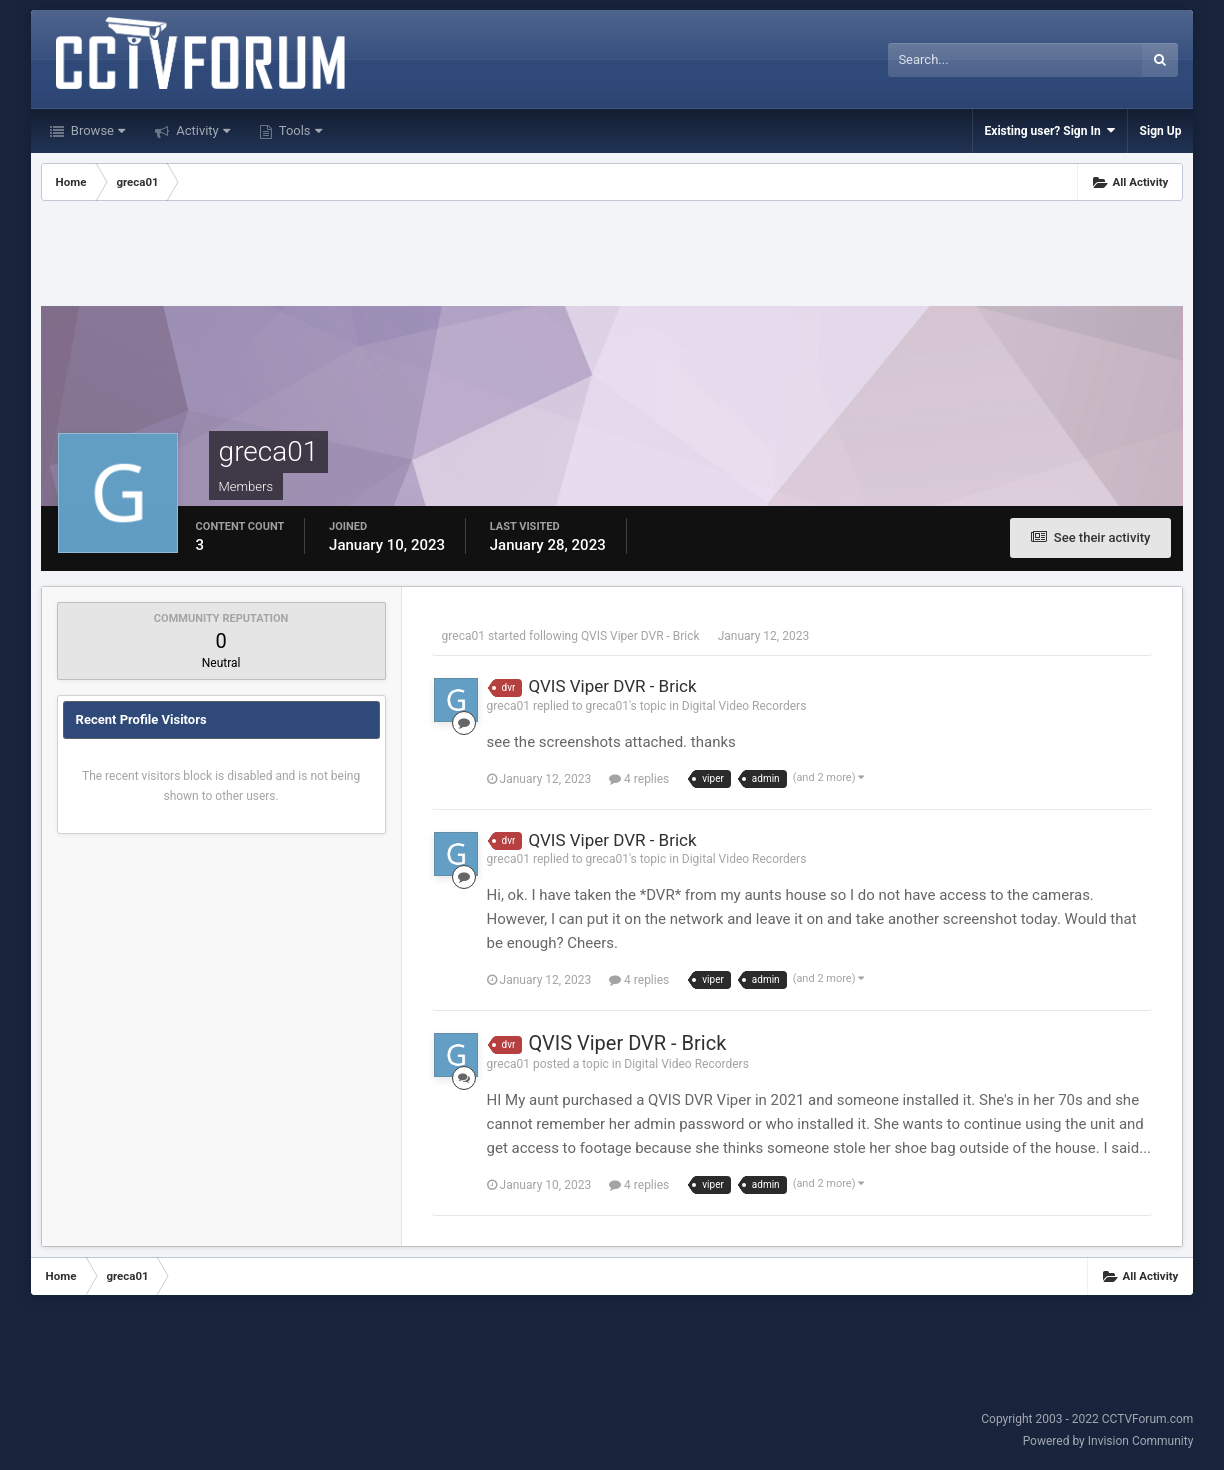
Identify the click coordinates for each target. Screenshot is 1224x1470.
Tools (299, 130)
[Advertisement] (612, 256)
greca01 (463, 636)
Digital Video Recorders (744, 706)
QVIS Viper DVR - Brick (640, 636)
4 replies (639, 779)
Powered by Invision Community (1108, 1441)
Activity (201, 130)
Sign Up (1161, 131)
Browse (96, 130)
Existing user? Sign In (1050, 130)
